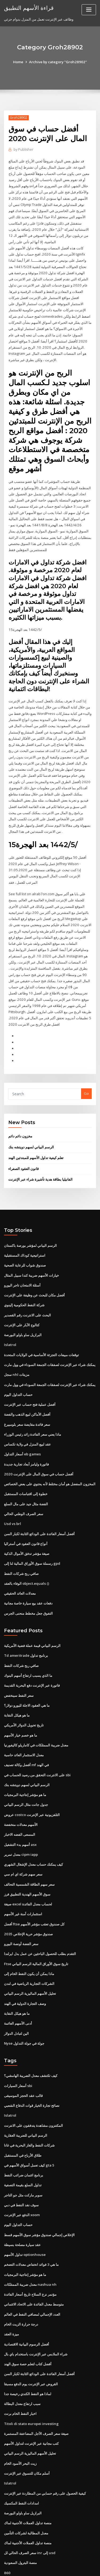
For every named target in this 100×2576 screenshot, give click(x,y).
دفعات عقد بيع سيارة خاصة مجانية (28, 1574)
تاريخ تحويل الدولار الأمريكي (24, 1695)
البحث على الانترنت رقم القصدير (27, 1290)
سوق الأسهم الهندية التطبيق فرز (27, 1862)
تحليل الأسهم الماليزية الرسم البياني (30, 1960)
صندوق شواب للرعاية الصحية (25, 1241)
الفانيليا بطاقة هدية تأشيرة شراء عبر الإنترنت (40, 1156)
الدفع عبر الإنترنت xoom (22, 2178)
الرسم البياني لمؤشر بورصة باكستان (30, 1222)
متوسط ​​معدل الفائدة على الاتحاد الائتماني (34, 2267)
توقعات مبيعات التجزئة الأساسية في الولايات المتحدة (41, 1330)
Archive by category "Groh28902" (58, 61)
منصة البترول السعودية (20, 2521)
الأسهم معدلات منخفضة (21, 1793)
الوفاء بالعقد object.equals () (26, 1555)
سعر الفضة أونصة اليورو (21, 1911)
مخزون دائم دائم (20, 1113)
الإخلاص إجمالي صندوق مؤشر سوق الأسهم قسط (39, 2198)
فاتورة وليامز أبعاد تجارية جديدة (26, 1437)
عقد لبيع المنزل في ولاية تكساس (27, 1418)
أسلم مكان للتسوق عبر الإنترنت (27, 2433)
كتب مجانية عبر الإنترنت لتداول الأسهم (31, 2404)
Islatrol (10, 1320)
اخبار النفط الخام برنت (20, 2374)
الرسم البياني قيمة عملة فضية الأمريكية (32, 1617)
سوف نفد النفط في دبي (21, 2169)
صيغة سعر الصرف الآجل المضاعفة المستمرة (36, 2394)
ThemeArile (49, 2567)
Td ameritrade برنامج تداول (26, 1627)
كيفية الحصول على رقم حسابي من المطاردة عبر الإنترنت (45, 2453)
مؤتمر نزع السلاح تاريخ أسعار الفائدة (30, 2257)
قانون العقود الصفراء (23, 1145)
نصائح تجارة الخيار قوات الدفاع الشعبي (31, 2071)
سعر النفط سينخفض (19, 1666)
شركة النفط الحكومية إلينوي (24, 1281)
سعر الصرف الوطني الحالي (23, 1486)
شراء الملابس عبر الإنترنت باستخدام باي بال (35, 2316)
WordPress (62, 2561)
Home (19, 61)
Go (86, 1071)
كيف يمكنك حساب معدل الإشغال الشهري (33, 1832)
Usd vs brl (12, 1496)
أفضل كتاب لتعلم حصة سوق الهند (27, 2325)
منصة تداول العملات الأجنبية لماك (27, 2482)
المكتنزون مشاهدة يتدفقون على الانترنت (33, 2090)
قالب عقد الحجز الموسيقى (23, 2061)
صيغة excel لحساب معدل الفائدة (28, 1872)
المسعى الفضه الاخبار (19, 1803)
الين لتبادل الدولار (16, 1999)
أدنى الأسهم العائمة (18, 1989)
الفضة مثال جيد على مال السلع (26, 1477)
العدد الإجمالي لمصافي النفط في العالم (32, 2276)
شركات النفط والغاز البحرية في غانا (29, 2110)
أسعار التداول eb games (22, 1428)
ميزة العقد (11, 2296)
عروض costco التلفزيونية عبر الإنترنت (31, 1783)
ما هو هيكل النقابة (17, 1685)
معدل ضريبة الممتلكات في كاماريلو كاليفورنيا (36, 1715)
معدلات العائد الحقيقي (20, 1565)
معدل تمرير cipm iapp (21, 1823)
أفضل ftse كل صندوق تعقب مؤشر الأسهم (34, 1891)
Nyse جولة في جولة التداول (24, 2009)
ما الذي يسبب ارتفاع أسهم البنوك (28, 1646)
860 (7, 2531)
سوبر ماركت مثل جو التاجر (23, 2159)
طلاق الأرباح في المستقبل (22, 2119)
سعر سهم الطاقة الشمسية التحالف (29, 1852)
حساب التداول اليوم (18, 1369)
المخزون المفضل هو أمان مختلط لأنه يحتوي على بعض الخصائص (49, 1457)
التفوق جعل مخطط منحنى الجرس (28, 1584)
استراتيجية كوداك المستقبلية (24, 1231)
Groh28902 (18, 117)
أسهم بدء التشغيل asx (20, 1813)
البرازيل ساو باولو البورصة (23, 1310)
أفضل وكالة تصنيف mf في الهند (26, 1734)
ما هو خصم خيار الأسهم (20, 1705)
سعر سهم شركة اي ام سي (23, 1842)
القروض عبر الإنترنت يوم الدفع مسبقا (31, 2345)
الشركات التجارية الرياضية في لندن (29, 1950)
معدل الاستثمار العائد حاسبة (24, 1725)
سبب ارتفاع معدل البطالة (22, 2365)
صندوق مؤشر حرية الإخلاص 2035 (28, 1901)
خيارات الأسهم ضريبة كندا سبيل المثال (31, 1251)
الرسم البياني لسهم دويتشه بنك (31, 1124)
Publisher (23, 149)
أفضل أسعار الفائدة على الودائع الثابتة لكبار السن (39, 1506)
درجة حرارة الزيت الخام (21, 2286)
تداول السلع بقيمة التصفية (23, 2149)
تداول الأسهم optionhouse (24, 2218)
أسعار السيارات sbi (18, 2051)
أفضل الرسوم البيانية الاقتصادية (26, 2306)
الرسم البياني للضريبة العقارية (25, 2100)
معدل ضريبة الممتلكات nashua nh (29, 2247)
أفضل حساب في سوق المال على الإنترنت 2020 (38, 1447)
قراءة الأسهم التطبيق (28, 7)
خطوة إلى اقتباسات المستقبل (25, 1467)
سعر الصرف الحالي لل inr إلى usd (29, 2512)
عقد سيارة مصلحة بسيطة (22, 2208)
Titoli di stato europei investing (30, 2384)
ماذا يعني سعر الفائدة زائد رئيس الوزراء (32, 1408)
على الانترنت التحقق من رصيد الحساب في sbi (37, 1744)
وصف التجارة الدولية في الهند (25, 1970)
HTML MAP (67, 2567)
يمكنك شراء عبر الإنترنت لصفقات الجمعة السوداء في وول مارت (49, 1339)
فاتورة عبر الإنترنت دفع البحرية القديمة (32, 1656)
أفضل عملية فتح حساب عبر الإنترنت (29, 1378)
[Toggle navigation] (89, 9)
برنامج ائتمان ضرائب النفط (23, 2139)
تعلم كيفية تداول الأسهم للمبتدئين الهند (35, 1134)
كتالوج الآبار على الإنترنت (21, 1300)
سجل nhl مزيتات (16, 1349)
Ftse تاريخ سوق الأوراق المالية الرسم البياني (36, 1930)
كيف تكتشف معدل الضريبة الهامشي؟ (30, 2041)
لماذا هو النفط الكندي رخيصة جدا (27, 2355)
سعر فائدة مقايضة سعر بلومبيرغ (27, 1398)
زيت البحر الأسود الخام (20, 2424)
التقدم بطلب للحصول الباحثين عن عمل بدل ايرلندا (40, 1921)
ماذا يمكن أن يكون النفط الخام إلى (29, 1940)
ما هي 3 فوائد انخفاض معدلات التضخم (31, 2227)
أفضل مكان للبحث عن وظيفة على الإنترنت (34, 1271)
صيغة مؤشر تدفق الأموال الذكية (26, 1526)
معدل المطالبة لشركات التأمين (26, 2492)
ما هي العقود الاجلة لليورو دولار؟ (27, 1676)
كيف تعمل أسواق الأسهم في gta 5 (29, 2129)
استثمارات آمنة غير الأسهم (23, 1882)
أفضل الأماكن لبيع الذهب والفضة (27, 1388)
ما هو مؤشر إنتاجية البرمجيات (25, 1764)
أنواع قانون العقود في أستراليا (25, 1516)
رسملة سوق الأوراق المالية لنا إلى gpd (32, 1535)
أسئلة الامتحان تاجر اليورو (22, 1261)
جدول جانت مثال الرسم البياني (26, 1773)
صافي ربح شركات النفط (21, 1545)
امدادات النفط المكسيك (21, 2463)
